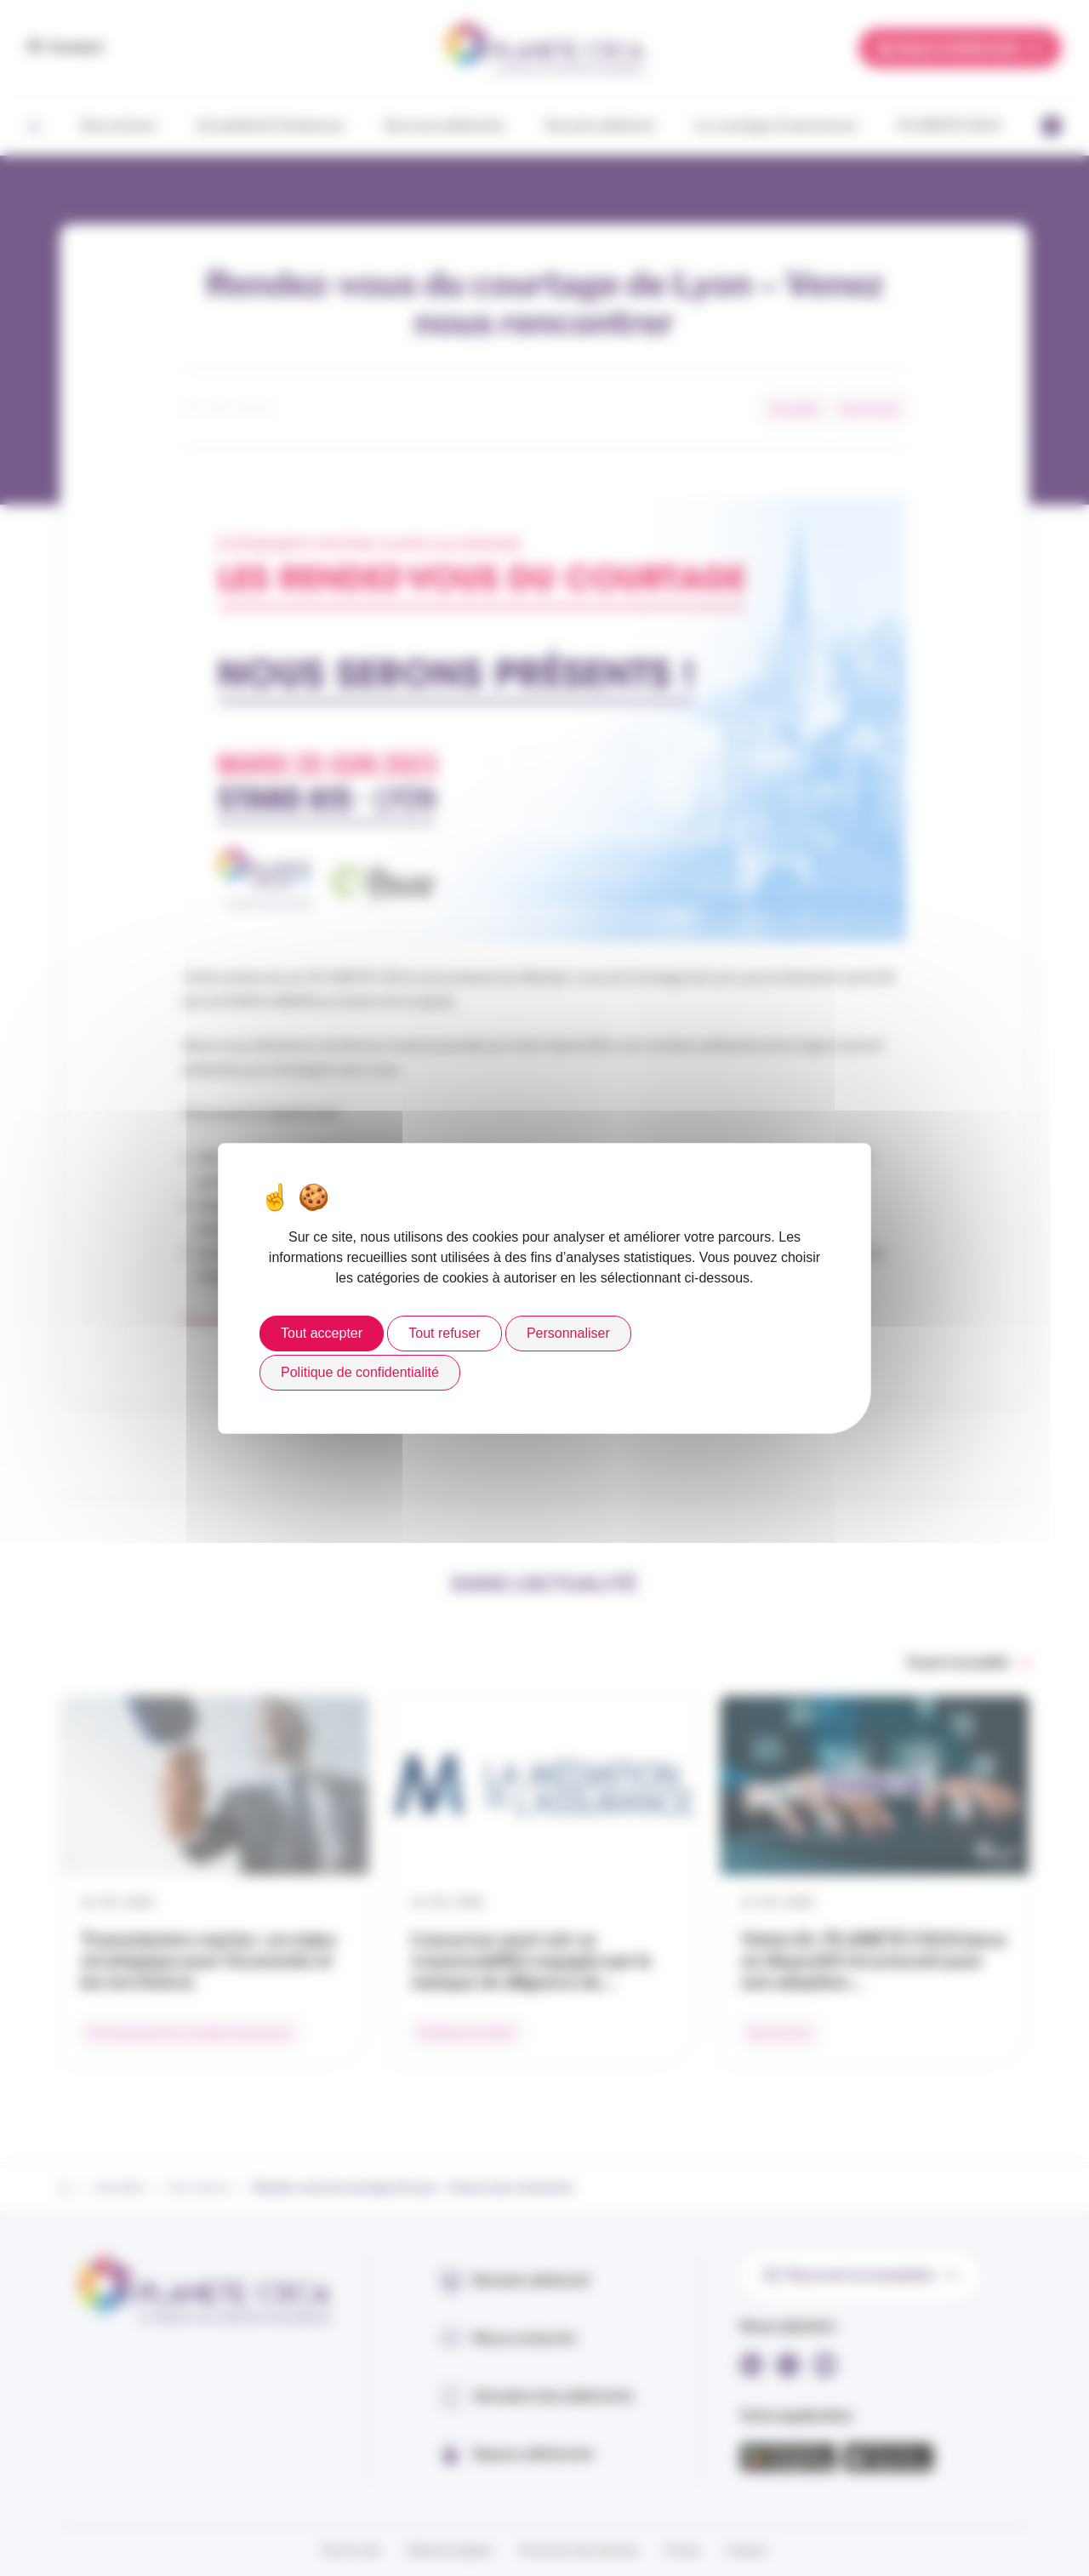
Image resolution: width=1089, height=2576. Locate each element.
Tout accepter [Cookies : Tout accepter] (321, 1333)
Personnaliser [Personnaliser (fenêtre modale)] (568, 1333)
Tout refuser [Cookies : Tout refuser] (444, 1333)
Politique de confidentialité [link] (360, 1372)
